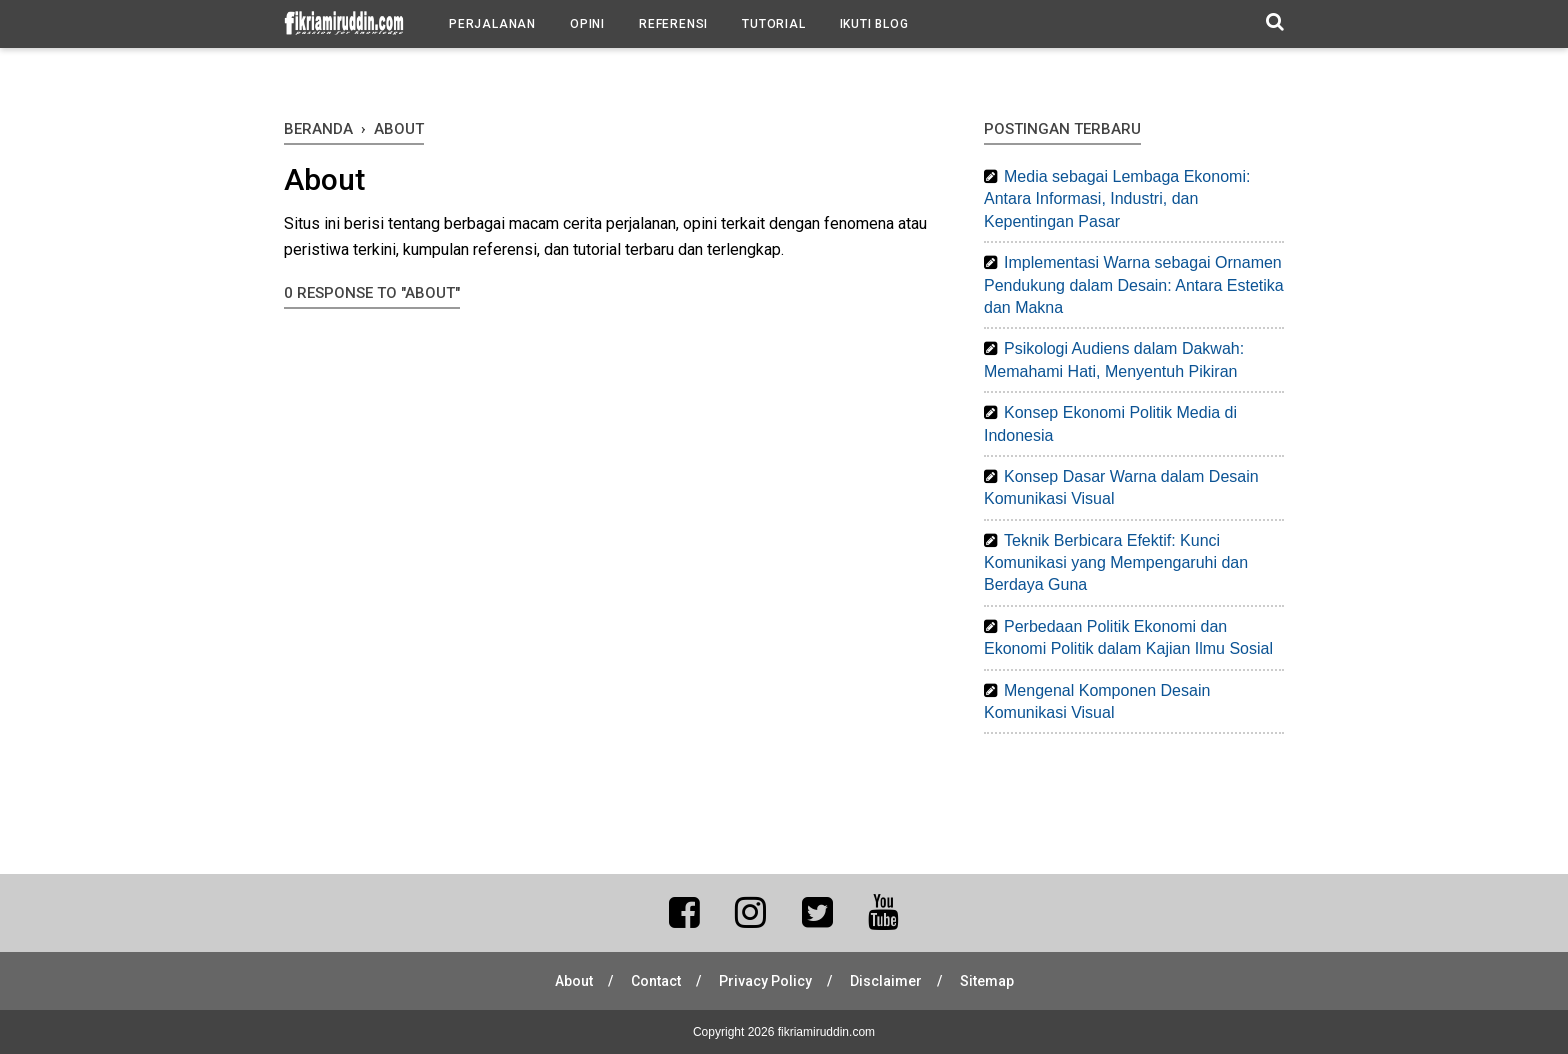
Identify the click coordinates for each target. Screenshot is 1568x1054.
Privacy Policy (765, 981)
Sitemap (987, 981)
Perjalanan (492, 24)
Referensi (673, 24)
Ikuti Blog (874, 24)
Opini (587, 24)
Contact (656, 981)
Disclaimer (886, 981)
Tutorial (773, 24)
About (574, 981)
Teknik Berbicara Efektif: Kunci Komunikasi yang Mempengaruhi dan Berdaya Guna (1116, 563)
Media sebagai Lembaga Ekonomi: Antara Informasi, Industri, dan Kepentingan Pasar (1117, 199)
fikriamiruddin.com (826, 1032)
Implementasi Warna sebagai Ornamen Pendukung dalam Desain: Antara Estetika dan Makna (1134, 285)
